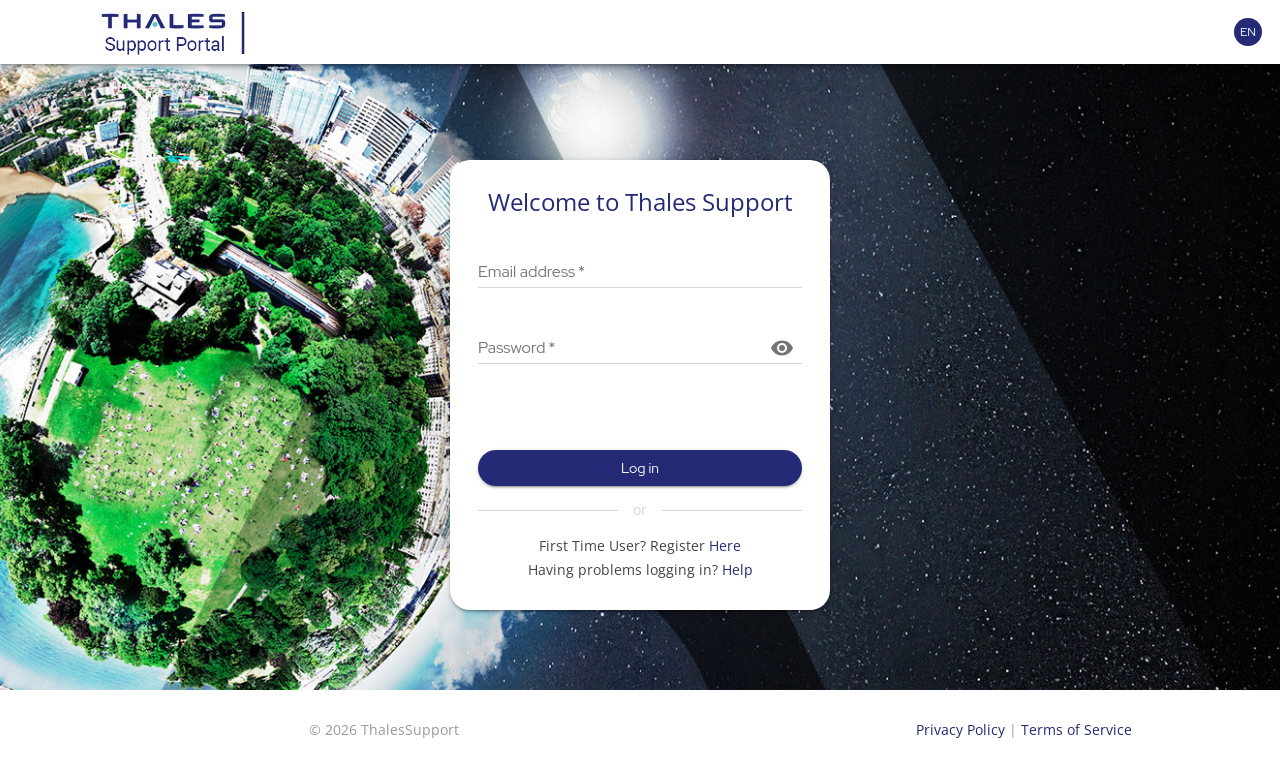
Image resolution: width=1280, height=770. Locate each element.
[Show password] (782, 348)
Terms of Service (1076, 729)
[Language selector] (1248, 32)
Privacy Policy (960, 729)
